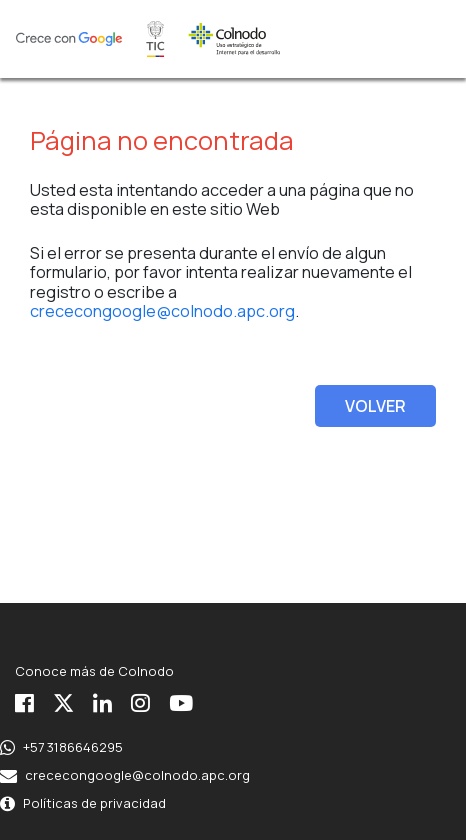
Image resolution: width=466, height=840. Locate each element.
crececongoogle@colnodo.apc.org (162, 311)
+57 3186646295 (73, 747)
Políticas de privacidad (94, 803)
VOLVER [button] (375, 406)
